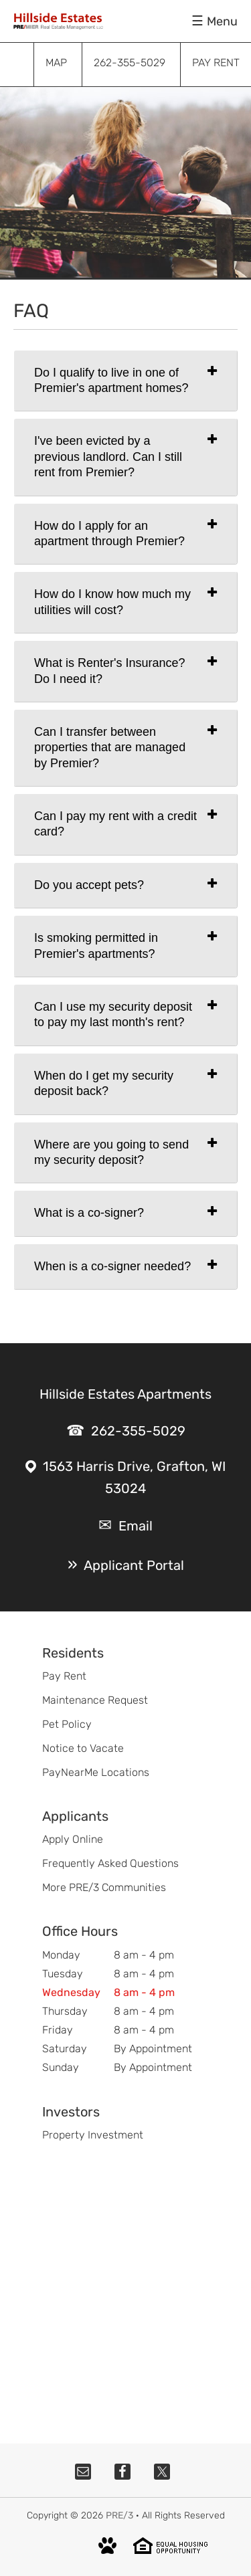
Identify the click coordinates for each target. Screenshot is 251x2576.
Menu (222, 21)
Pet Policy (67, 1724)
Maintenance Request (95, 1700)
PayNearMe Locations (95, 1772)
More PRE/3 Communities (104, 1887)
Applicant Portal (134, 1565)
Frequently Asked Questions (110, 1863)
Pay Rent (64, 1676)
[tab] (125, 381)
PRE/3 (119, 2515)
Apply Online (72, 1839)
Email (135, 1526)
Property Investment (92, 2134)
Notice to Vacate (83, 1748)
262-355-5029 (138, 1431)
